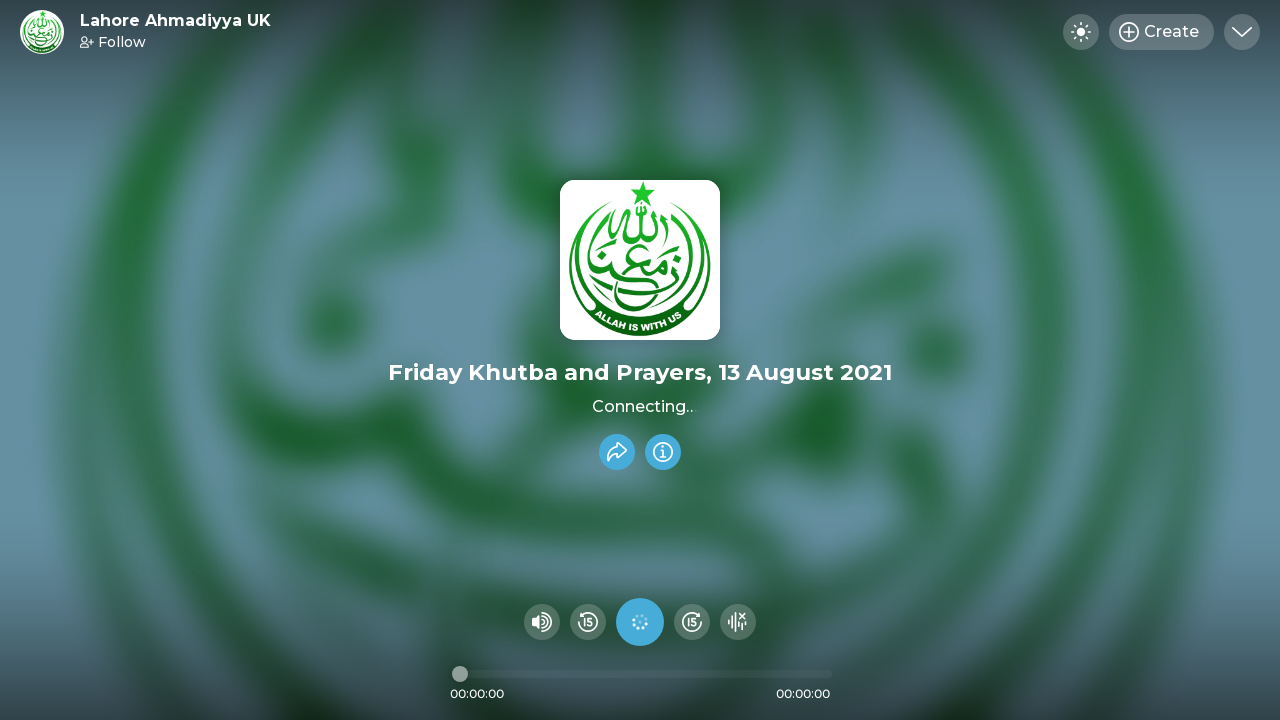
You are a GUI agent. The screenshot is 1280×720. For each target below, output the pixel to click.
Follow (113, 42)
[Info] (663, 452)
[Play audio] (640, 622)
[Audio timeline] (642, 674)
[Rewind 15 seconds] (588, 622)
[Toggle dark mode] (1081, 32)
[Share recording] (617, 452)
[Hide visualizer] (738, 622)
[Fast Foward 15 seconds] (692, 622)
